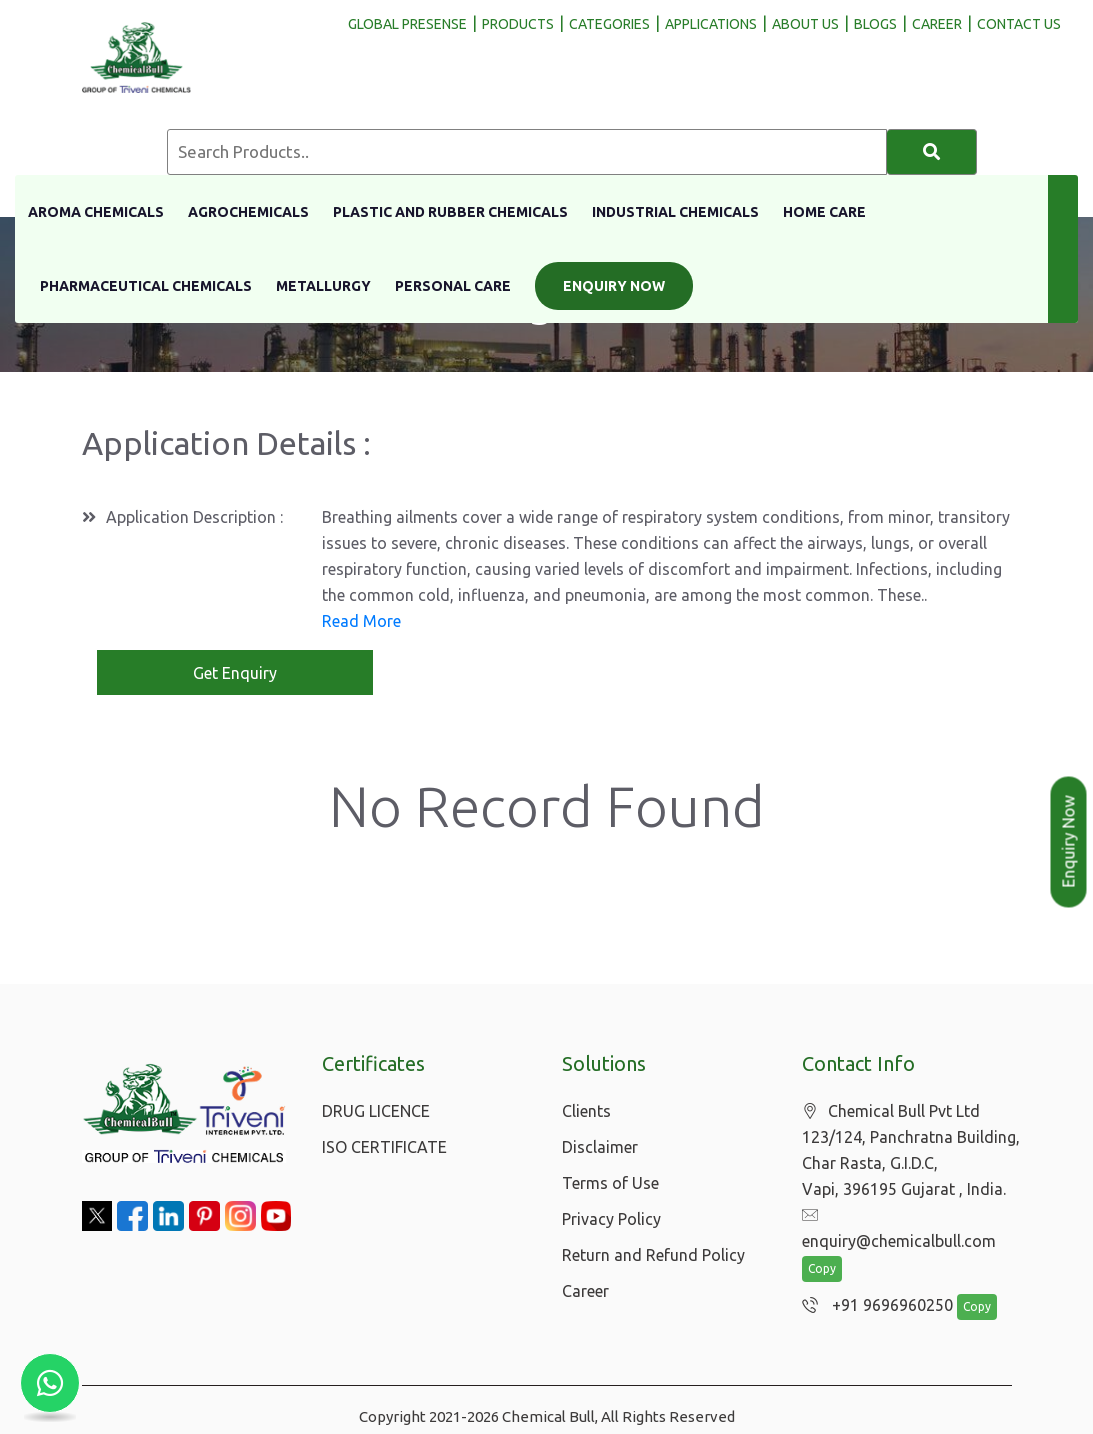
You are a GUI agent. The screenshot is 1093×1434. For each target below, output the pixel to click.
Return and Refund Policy (653, 1257)
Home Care (824, 212)
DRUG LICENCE (376, 1113)
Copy (822, 1246)
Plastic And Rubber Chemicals (450, 212)
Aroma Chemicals (96, 212)
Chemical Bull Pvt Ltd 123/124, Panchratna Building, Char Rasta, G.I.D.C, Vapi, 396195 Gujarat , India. (911, 1152)
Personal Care (453, 286)
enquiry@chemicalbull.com (909, 1218)
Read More (361, 622)
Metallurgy (323, 286)
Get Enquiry (235, 674)
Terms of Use (610, 1185)
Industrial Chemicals (675, 212)
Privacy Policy (611, 1221)
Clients (586, 1113)
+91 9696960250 (872, 1283)
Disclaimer (600, 1149)
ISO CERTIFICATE (384, 1149)
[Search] (932, 152)
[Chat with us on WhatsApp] (50, 1384)
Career (585, 1293)
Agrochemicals (248, 212)
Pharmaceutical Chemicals (146, 286)
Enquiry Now (614, 286)
